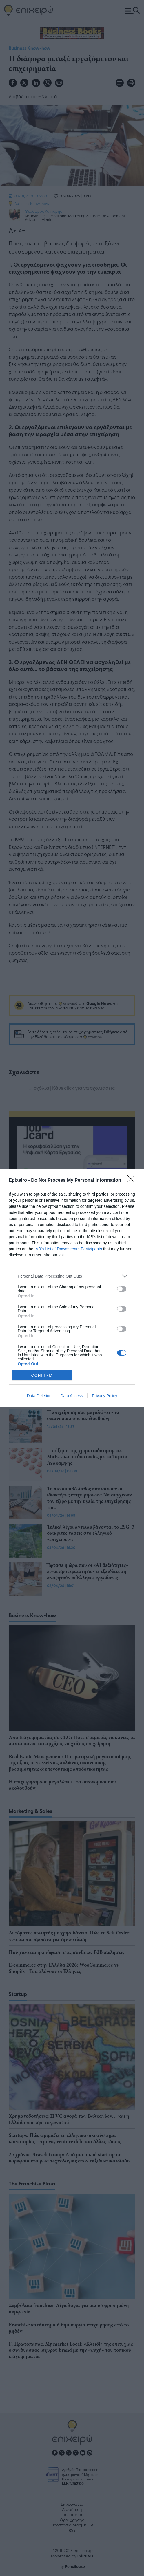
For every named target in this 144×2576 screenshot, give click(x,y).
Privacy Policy (104, 1395)
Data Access (71, 1395)
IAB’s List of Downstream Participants (68, 1249)
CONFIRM (42, 1375)
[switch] (121, 1289)
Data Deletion (39, 1395)
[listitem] (72, 1276)
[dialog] (72, 1288)
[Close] (132, 1180)
